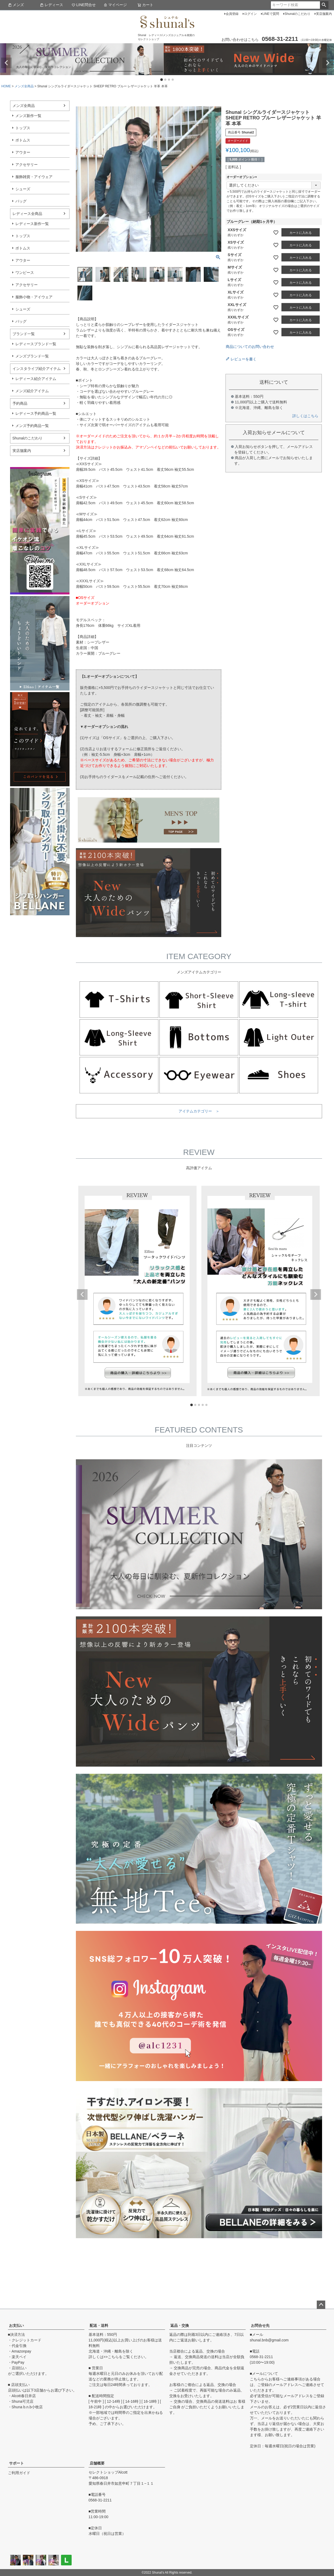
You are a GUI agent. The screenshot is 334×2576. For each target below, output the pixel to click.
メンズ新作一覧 (28, 116)
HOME (6, 86)
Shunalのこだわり (297, 14)
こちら (113, 2357)
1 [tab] (161, 79)
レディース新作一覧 (32, 224)
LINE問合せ (84, 5)
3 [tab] (169, 80)
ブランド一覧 (23, 334)
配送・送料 (99, 2325)
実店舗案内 (324, 14)
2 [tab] (165, 80)
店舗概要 (97, 2463)
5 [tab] (206, 1405)
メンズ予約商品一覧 (32, 426)
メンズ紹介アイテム (32, 391)
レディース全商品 (27, 214)
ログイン (250, 14)
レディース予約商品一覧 (35, 413)
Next (327, 63)
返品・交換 (179, 2325)
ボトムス (22, 140)
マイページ (115, 5)
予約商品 (19, 403)
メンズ (16, 5)
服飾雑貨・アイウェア (34, 177)
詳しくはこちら (305, 416)
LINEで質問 (270, 14)
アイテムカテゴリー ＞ (199, 1111)
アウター (22, 152)
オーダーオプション (242, 177)
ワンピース (24, 272)
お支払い (16, 2325)
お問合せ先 (260, 2325)
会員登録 (232, 14)
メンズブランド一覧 (32, 356)
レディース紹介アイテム (35, 379)
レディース (51, 5)
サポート (16, 2463)
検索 (324, 5)
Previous (6, 63)
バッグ (21, 201)
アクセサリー (26, 164)
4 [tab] (173, 80)
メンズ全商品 (24, 86)
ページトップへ (321, 2305)
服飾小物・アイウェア (34, 297)
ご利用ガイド (19, 2473)
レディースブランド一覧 (35, 344)
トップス (22, 128)
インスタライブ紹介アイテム (36, 368)
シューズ (22, 189)
